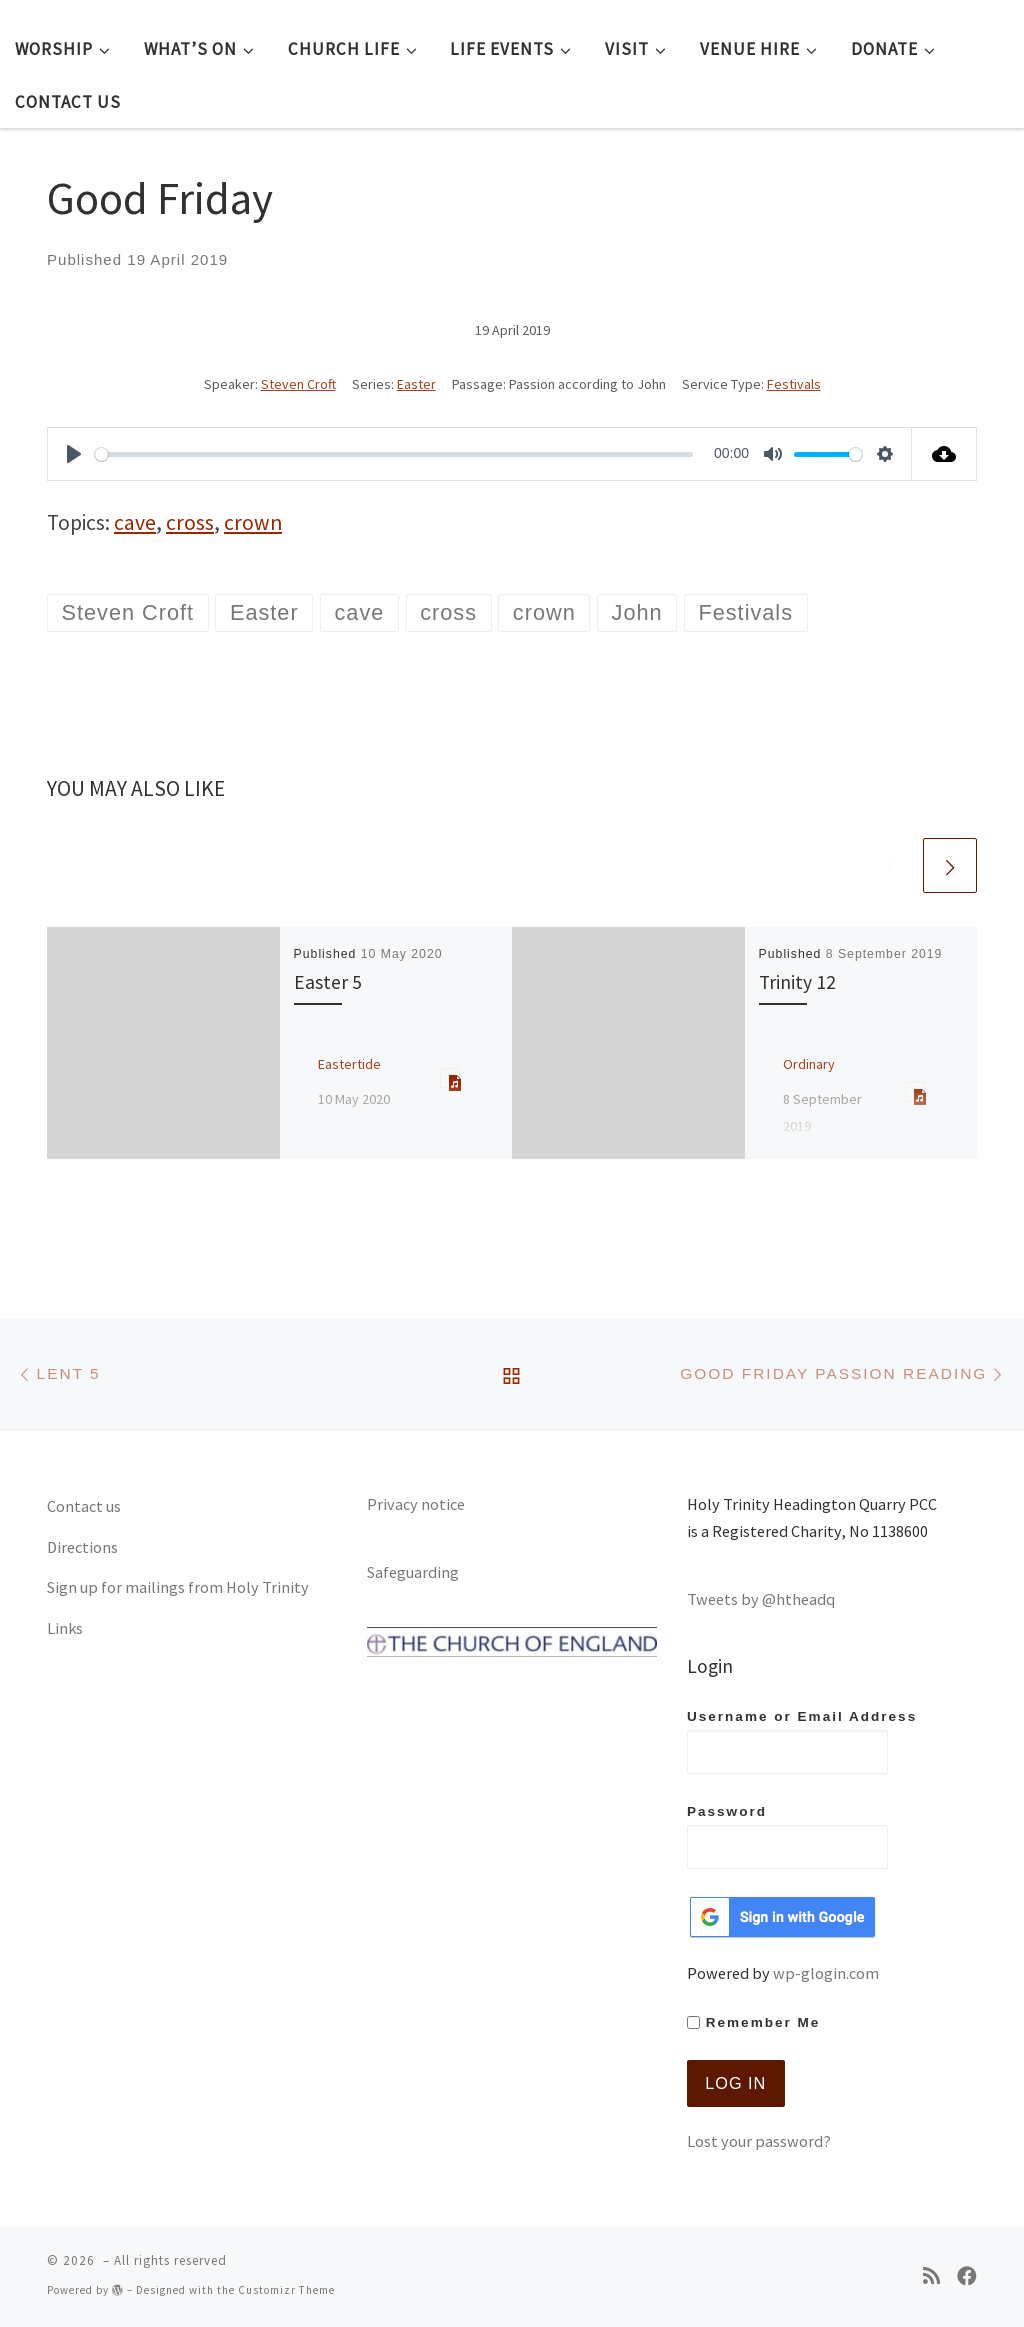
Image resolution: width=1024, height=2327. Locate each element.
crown (253, 522)
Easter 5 (328, 982)
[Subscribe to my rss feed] (931, 2276)
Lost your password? (759, 2141)
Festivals (794, 384)
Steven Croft (298, 384)
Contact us (84, 1506)
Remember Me (753, 2022)
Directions (82, 1547)
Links (65, 1628)
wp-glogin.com (826, 1973)
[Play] (74, 454)
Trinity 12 (797, 982)
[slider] (394, 454)
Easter (416, 384)
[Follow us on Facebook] (967, 2276)
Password (787, 1836)
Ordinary (809, 1064)
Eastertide (349, 1064)
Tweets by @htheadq (761, 1599)
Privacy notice (416, 1504)
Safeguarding (413, 1572)
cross (190, 522)
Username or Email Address (802, 1741)
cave (135, 522)
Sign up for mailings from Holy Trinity (178, 1587)
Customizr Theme (286, 2290)
